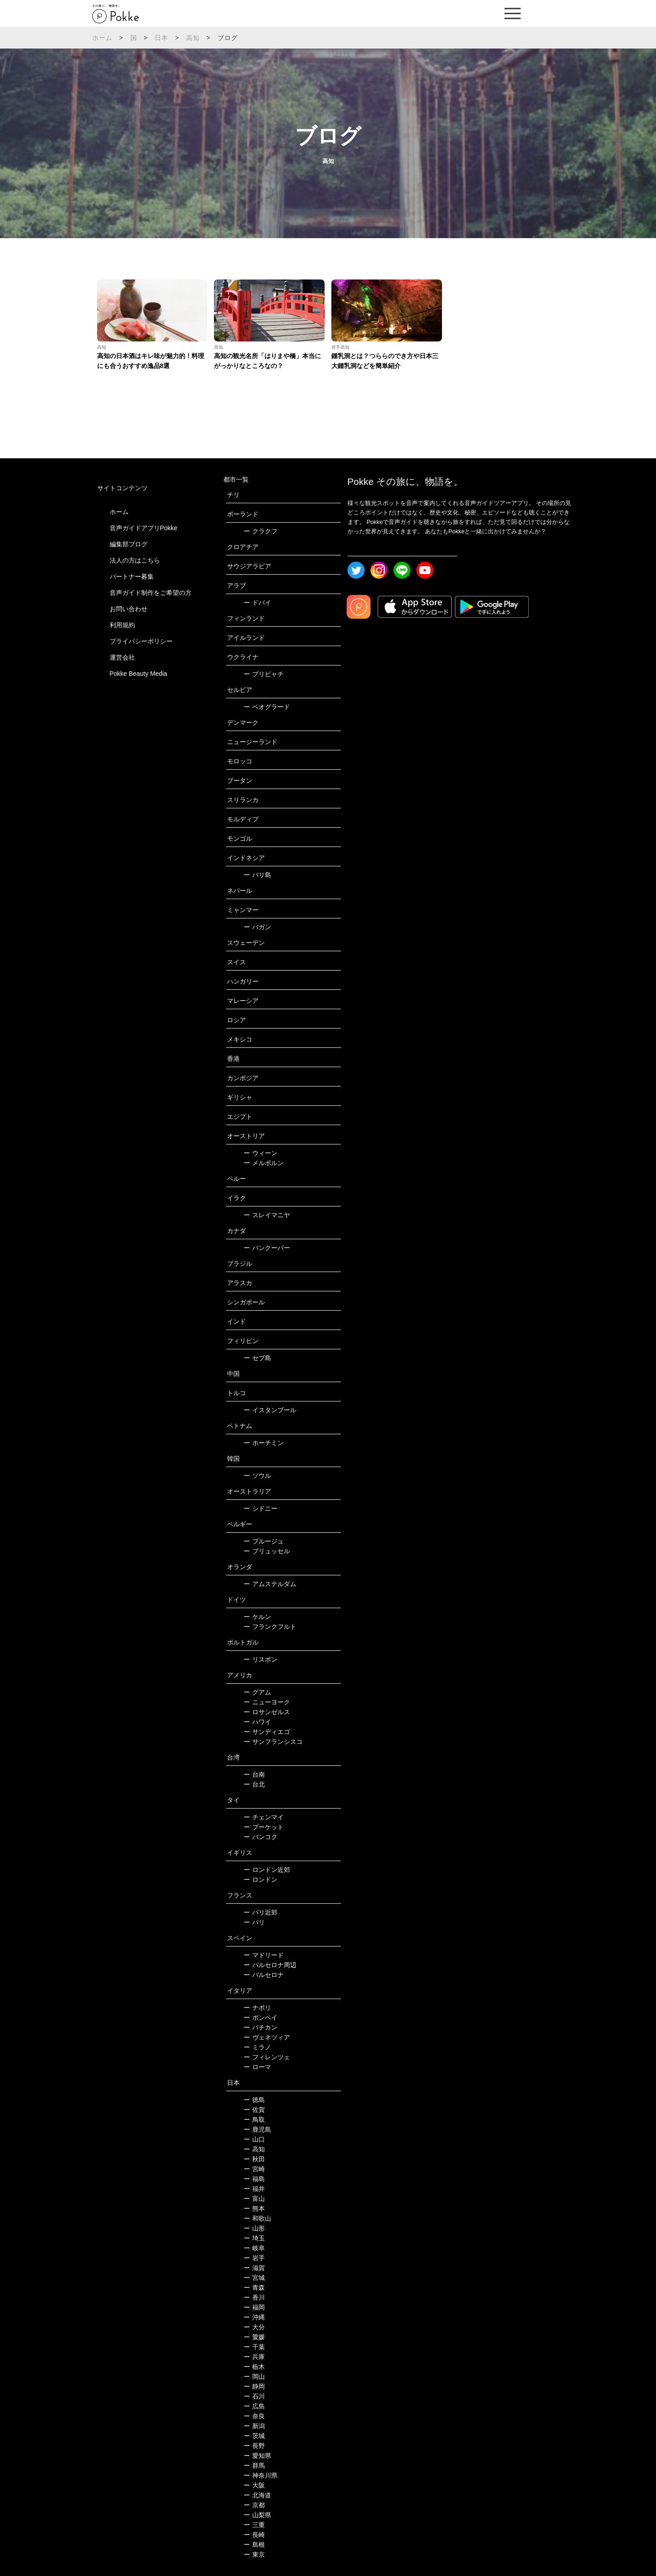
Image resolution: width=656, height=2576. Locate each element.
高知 (193, 37)
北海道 (257, 2495)
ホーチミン (264, 1442)
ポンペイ (260, 2017)
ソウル (257, 1475)
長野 (254, 2445)
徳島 (254, 2099)
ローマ (257, 2067)
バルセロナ (264, 1974)
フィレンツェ (267, 2057)
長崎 (254, 2534)
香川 (254, 2297)
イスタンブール (270, 1410)
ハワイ (257, 1721)
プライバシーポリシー (141, 641)
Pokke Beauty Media (138, 673)
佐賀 (254, 2109)
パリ (254, 1922)
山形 (254, 2228)
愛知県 (257, 2455)
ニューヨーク (267, 1702)
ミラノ (257, 2047)
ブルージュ (264, 1541)
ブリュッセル (267, 1551)
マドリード (264, 1955)
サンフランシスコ (273, 1741)
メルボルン (264, 1162)
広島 (254, 2406)
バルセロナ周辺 (270, 1965)
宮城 (254, 2277)
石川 (254, 2396)
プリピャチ (264, 674)
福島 (254, 2178)
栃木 (254, 2366)
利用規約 (122, 625)
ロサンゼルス (267, 1712)
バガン (257, 927)
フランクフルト (270, 1626)
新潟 (254, 2426)
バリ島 (257, 874)
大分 (254, 2327)
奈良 (254, 2416)
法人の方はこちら (135, 560)
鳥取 (254, 2119)
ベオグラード (267, 706)
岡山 (254, 2376)
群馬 (254, 2465)
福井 (254, 2188)
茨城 (254, 2435)
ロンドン (260, 1879)
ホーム (102, 37)
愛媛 (254, 2337)
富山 (254, 2198)
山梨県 (257, 2514)
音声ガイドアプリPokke (144, 528)
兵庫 (254, 2356)
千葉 (254, 2346)
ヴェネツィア (267, 2037)
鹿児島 (257, 2129)
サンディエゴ (267, 1731)
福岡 (254, 2307)
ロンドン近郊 (267, 1869)
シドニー (260, 1508)
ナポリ (257, 2007)
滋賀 (254, 2267)
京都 (254, 2505)
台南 (254, 1774)
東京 (254, 2554)
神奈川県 (260, 2475)
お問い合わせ (128, 608)
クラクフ (260, 531)
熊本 (254, 2208)
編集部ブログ (128, 544)
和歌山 (257, 2218)
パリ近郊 (260, 1912)
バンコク (260, 1836)
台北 (254, 1784)
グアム (257, 1692)
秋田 (254, 2159)
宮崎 (254, 2169)
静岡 (254, 2386)
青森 (254, 2287)
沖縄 (254, 2317)
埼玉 (254, 2238)
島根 (254, 2544)
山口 (254, 2139)
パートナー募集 (132, 576)
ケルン (257, 1616)
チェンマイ (264, 1817)
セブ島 (257, 1357)
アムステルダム (270, 1583)
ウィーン (260, 1153)
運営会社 (122, 657)
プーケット (264, 1827)
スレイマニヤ (267, 1215)
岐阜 (254, 2248)
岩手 (254, 2257)
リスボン (260, 1659)
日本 (161, 37)
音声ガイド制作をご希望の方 (151, 592)
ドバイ (257, 602)
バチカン (260, 2027)
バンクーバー (267, 1247)
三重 (254, 2524)
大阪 (254, 2485)
